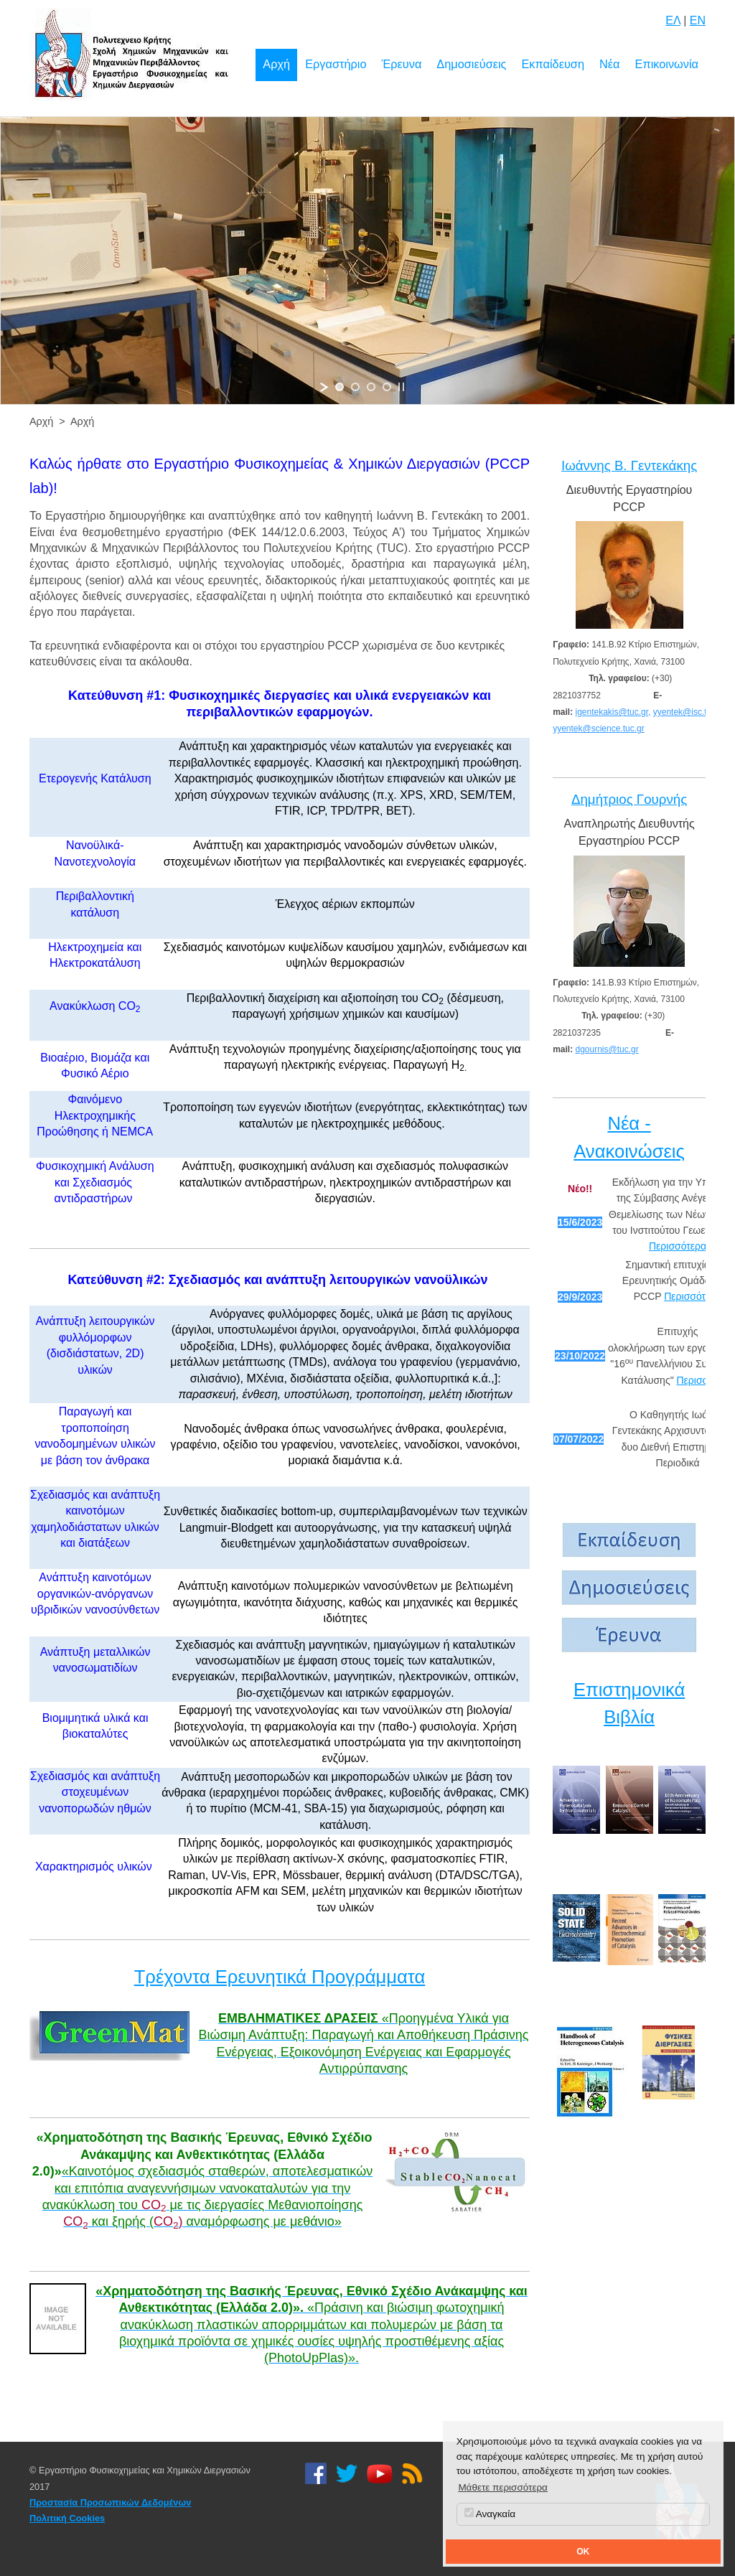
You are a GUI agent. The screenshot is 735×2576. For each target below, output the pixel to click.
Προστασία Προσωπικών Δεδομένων (110, 2502)
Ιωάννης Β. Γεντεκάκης (629, 465)
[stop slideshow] (401, 387)
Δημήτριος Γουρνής (629, 799)
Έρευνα (401, 63)
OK (582, 2552)
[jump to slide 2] (355, 387)
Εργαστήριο (335, 63)
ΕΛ (672, 20)
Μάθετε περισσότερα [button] (503, 2487)
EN (698, 20)
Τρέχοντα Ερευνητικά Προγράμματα (280, 1977)
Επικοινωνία (667, 63)
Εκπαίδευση (552, 63)
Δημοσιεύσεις (471, 63)
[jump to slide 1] (339, 387)
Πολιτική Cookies (67, 2518)
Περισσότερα (677, 1246)
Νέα (609, 63)
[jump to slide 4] (387, 387)
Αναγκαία (489, 2513)
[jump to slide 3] (371, 387)
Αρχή (276, 63)
